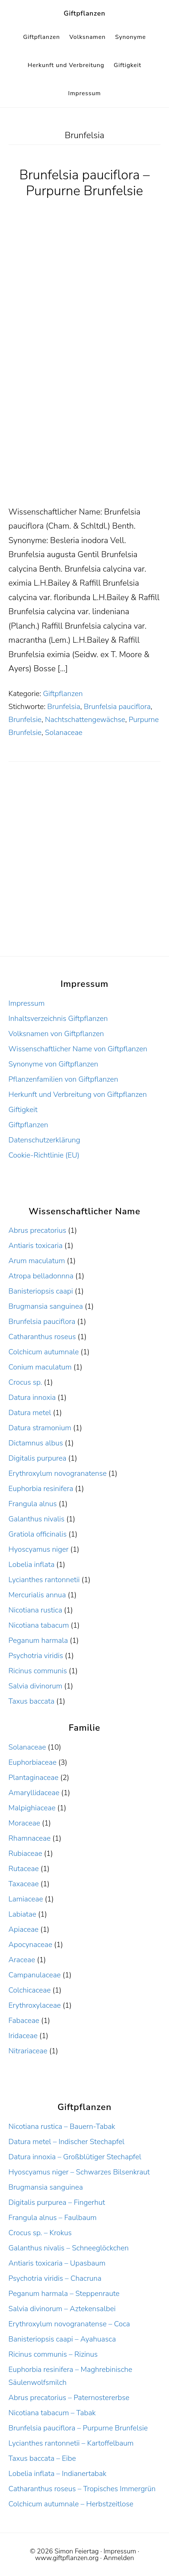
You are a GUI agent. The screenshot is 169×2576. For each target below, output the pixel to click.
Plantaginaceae (33, 1778)
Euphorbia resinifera (41, 1489)
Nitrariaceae (28, 2051)
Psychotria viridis (36, 1656)
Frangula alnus (33, 1504)
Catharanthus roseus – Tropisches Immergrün (82, 2489)
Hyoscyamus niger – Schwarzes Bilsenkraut (79, 2172)
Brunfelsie (25, 720)
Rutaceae (24, 1869)
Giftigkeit (23, 1110)
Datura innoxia (32, 1397)
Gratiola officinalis (38, 1534)
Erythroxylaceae (35, 2005)
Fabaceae (24, 2021)
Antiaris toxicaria (35, 1246)
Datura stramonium (40, 1428)
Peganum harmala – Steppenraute (64, 2294)
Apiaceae (23, 1929)
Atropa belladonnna (41, 1276)
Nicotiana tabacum (39, 1625)
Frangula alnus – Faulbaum (53, 2218)
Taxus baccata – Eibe (42, 2458)
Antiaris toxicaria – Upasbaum (57, 2263)
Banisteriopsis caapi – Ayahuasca (62, 2339)
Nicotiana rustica (35, 1610)
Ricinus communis (38, 1671)
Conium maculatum (40, 1367)
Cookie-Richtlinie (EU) (44, 1155)
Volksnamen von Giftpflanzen (56, 1034)
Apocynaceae (30, 1945)
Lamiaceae (26, 1899)
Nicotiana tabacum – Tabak (52, 2413)
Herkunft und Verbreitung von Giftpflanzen (78, 1094)
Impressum (27, 1003)
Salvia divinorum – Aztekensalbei (62, 2309)
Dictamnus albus (36, 1443)
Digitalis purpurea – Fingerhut (57, 2202)
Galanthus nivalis (37, 1519)
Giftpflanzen (84, 13)
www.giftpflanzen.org (67, 2557)
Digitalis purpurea (38, 1458)
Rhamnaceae (30, 1838)
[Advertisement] (84, 417)
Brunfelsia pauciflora (117, 707)
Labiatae (22, 1914)
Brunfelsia (63, 707)
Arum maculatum (37, 1261)
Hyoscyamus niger (38, 1549)
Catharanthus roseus (42, 1337)
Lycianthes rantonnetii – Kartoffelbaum (71, 2443)
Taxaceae (24, 1884)
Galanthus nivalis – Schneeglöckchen (69, 2248)
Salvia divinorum (35, 1686)
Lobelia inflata (31, 1565)
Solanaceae (63, 733)
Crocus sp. (25, 1382)
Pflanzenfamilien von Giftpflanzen (63, 1079)
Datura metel (30, 1413)
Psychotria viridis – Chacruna (55, 2278)
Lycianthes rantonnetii (44, 1580)
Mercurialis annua (37, 1595)
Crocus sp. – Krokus (40, 2233)
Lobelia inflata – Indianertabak (58, 2474)
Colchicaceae (30, 1990)
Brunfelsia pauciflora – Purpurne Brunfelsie (84, 183)
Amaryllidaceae (34, 1793)
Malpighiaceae (32, 1808)
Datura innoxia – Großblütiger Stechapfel (75, 2157)
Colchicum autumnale (44, 1352)
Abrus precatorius (37, 1230)
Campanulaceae (35, 1975)
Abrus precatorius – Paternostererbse (69, 2398)
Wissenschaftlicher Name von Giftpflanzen (78, 1049)
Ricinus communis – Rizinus (53, 2354)
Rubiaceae (25, 1853)
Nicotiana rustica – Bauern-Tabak (62, 2126)
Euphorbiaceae (33, 1762)
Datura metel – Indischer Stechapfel (67, 2142)
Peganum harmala (38, 1640)
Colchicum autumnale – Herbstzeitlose (71, 2504)
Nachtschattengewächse (85, 720)
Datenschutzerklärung (44, 1140)
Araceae (22, 1960)
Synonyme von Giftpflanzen (53, 1064)
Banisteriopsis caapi (41, 1291)
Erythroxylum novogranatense (58, 1473)
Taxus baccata (31, 1701)
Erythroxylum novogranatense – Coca (69, 2324)
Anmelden (119, 2557)
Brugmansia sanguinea (46, 1306)
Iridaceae (23, 2036)
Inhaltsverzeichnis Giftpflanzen (58, 1019)
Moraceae (24, 1823)
